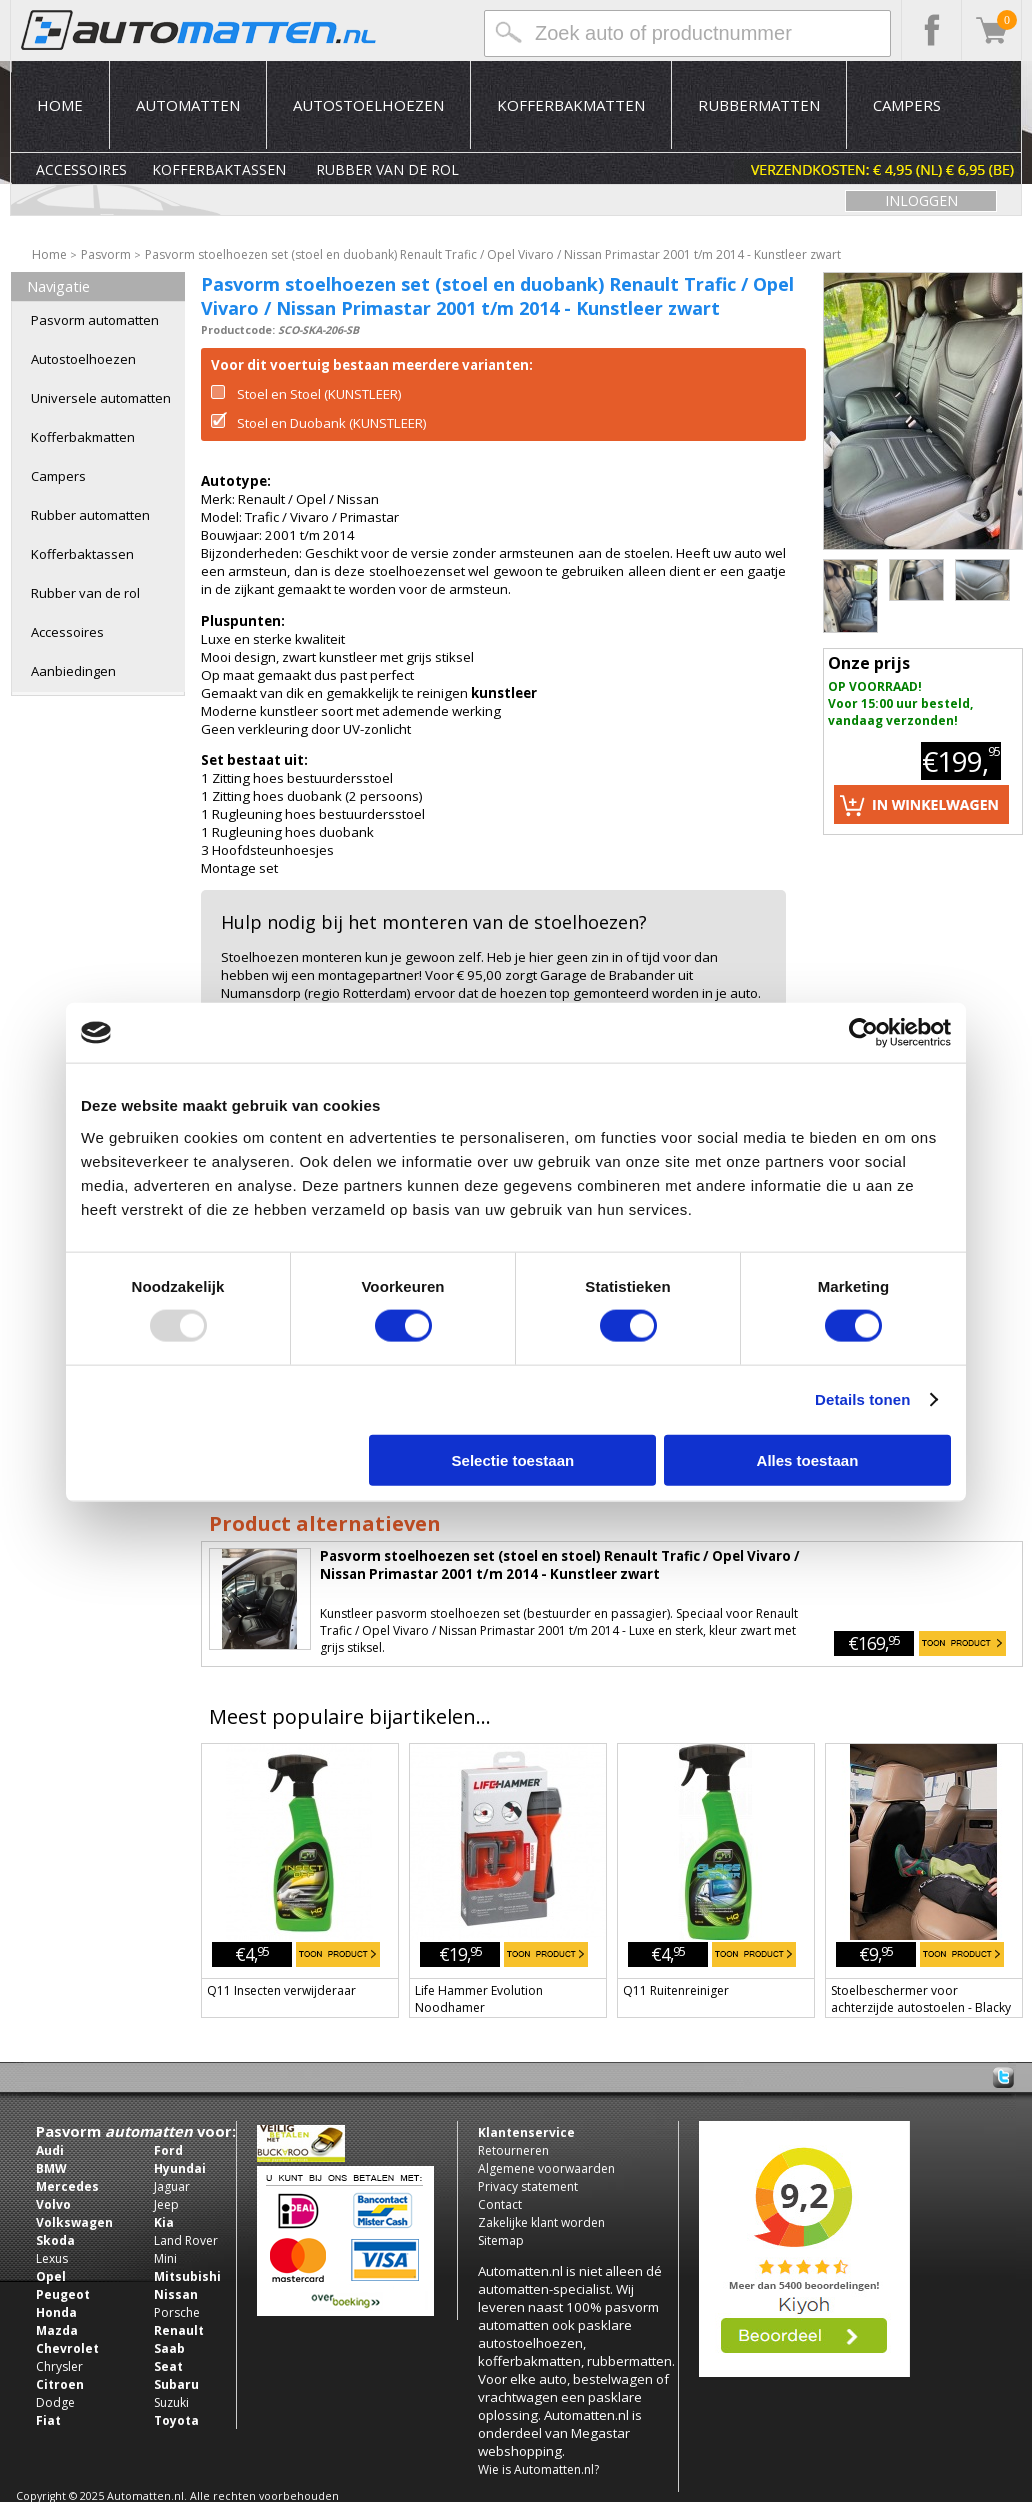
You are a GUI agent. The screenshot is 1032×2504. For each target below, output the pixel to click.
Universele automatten (101, 398)
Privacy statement (528, 2186)
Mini (165, 2258)
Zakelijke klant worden (541, 2222)
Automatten (188, 105)
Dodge (55, 2402)
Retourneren (513, 2150)
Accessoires (81, 169)
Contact (500, 2204)
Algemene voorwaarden (546, 2168)
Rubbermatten (759, 105)
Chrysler (59, 2366)
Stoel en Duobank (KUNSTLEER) (319, 423)
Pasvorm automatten (95, 320)
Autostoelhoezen (368, 105)
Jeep (166, 2204)
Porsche (177, 2312)
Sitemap (501, 2240)
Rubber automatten (90, 515)
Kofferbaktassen (219, 169)
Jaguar (172, 2186)
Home (60, 105)
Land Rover (186, 2240)
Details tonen (862, 1399)
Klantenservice (526, 2132)
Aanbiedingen (73, 671)
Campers (907, 105)
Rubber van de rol (387, 169)
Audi (50, 2150)
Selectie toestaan (513, 1459)
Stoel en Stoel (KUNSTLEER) (306, 394)
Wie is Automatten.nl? (538, 2469)
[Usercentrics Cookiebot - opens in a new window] (863, 1033)
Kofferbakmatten (571, 105)
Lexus (52, 2258)
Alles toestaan (808, 1459)
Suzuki (171, 2402)
